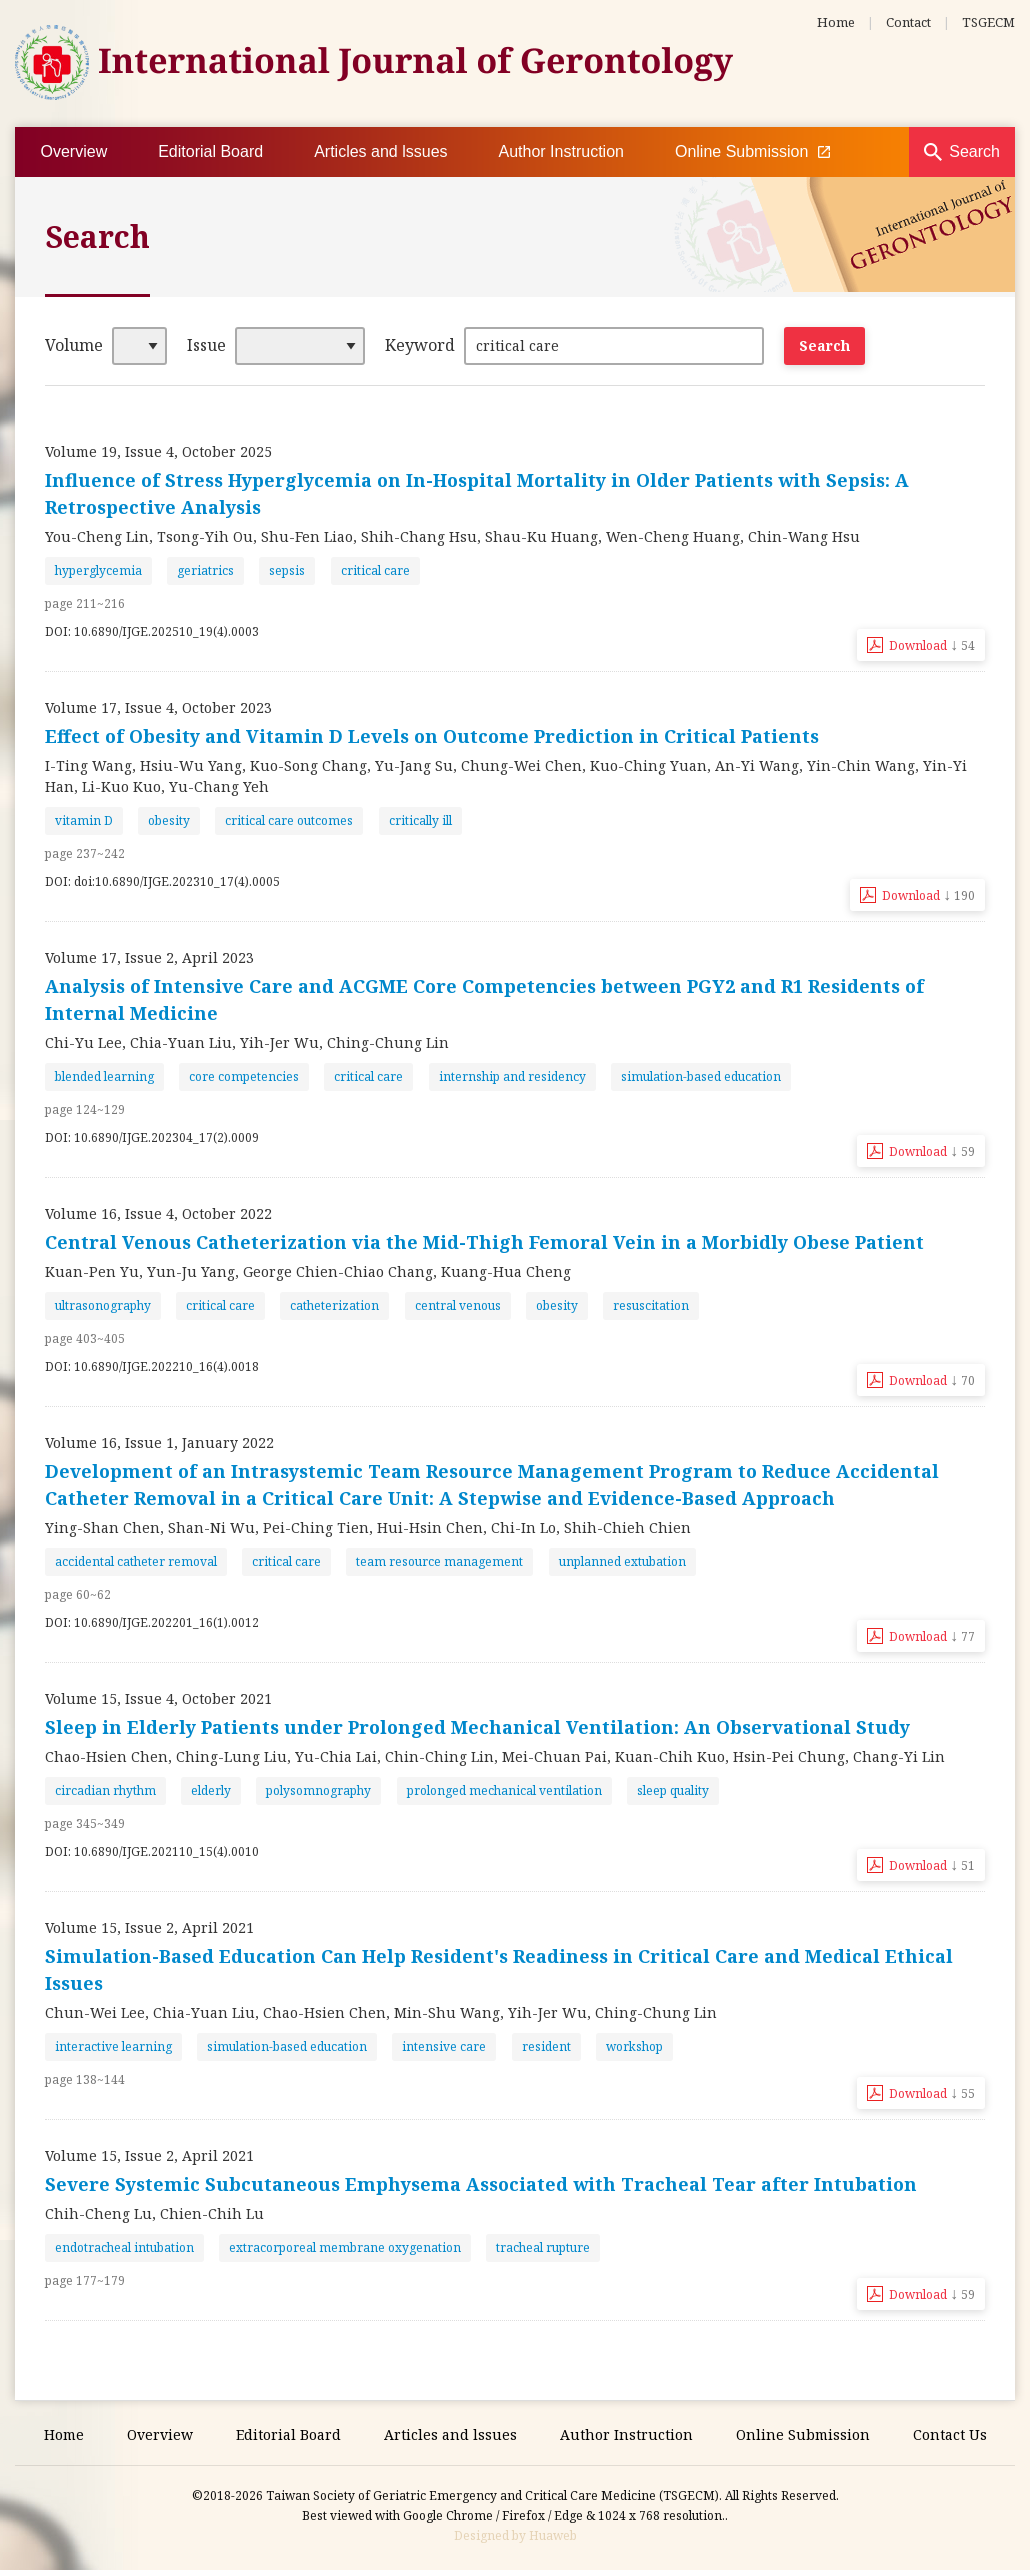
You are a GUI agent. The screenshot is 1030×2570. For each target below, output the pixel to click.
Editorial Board (210, 151)
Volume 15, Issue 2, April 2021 (149, 1927)
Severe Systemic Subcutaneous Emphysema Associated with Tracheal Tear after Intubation (481, 2184)
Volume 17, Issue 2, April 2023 (149, 957)
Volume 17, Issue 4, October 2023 (158, 707)
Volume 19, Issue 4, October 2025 (158, 451)
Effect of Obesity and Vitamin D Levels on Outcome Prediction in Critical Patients (432, 736)
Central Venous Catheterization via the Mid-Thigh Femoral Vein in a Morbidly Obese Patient (484, 1242)
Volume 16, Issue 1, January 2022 (159, 1442)
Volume (74, 345)
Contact (908, 22)
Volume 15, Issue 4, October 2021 (158, 1698)
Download (932, 644)
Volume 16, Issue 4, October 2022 (158, 1213)
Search (974, 151)
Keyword (420, 345)
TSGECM (988, 22)
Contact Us (950, 2434)
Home (836, 22)
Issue (206, 345)
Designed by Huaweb (515, 2535)
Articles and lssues (380, 151)
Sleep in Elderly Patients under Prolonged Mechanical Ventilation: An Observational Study (477, 1727)
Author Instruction (561, 151)
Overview (74, 151)
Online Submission (752, 152)
